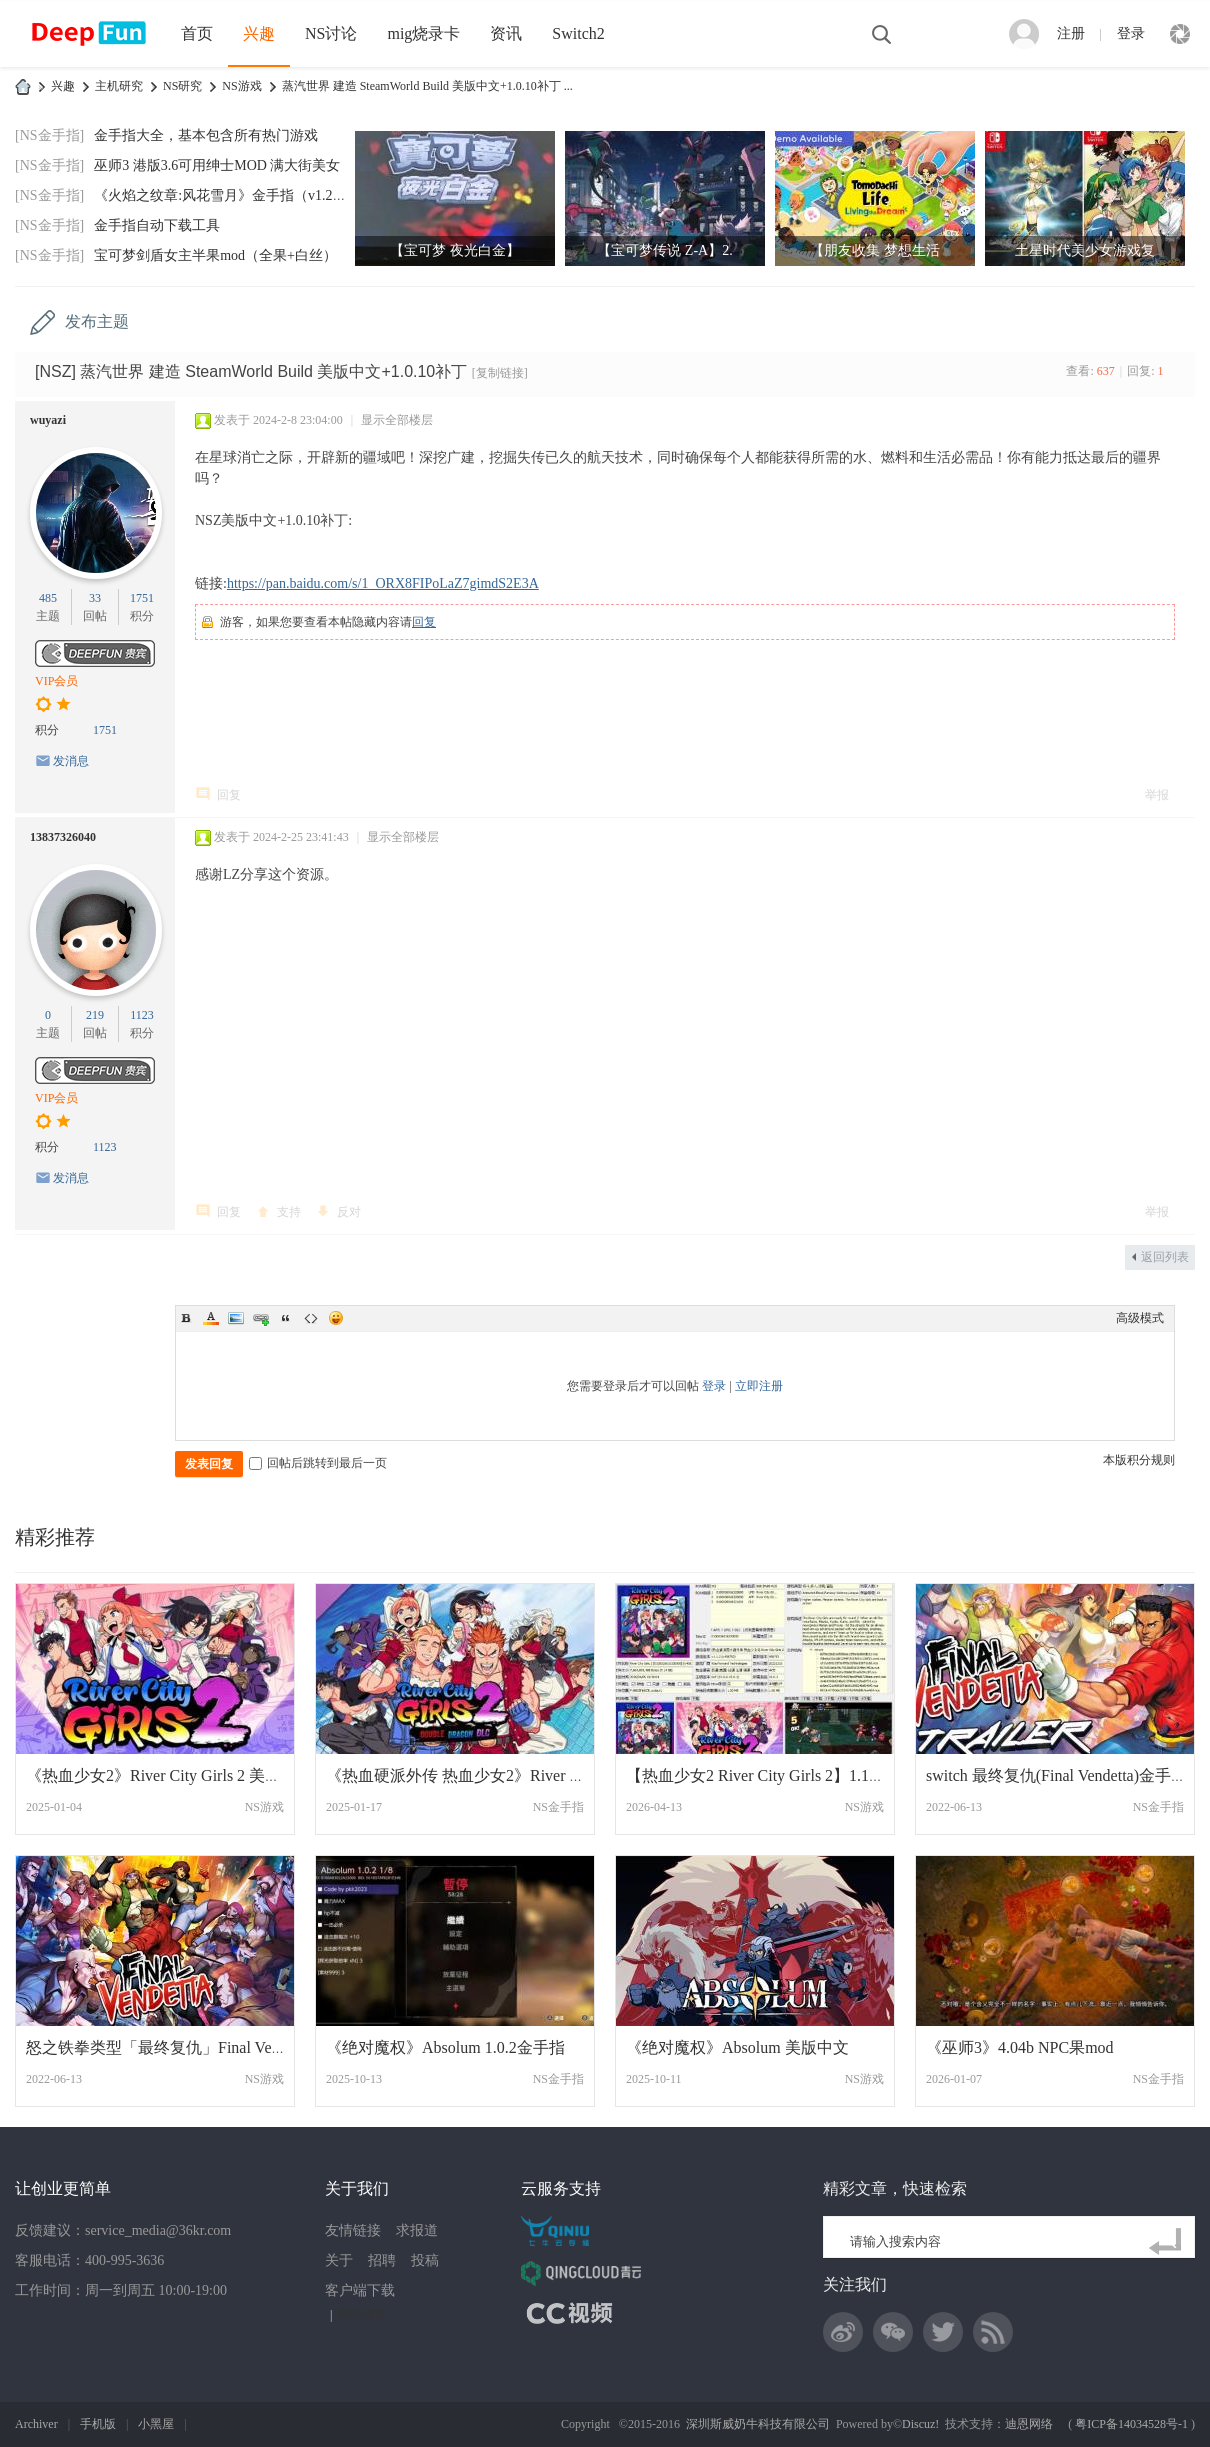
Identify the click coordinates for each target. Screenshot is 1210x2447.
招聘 (382, 2260)
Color (211, 1318)
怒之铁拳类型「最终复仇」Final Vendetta (168, 2047)
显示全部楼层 (397, 420)
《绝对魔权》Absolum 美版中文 (737, 2047)
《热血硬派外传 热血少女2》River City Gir (474, 1775)
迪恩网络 (1029, 2424)
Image (236, 1318)
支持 (289, 1212)
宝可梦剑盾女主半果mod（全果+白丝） (215, 255)
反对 (349, 1212)
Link (261, 1318)
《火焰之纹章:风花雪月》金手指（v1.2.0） (225, 195)
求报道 (417, 2230)
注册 (1071, 33)
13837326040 (63, 837)
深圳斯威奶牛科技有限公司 (758, 2424)
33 (95, 598)
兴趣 (259, 33)
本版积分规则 (1139, 1460)
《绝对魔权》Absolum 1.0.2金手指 (445, 2047)
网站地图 (361, 2315)
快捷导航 (1180, 34)
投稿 (425, 2260)
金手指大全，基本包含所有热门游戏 (206, 135)
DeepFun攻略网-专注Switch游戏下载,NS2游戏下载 (23, 86)
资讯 (506, 33)
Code (311, 1318)
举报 (1157, 795)
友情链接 (353, 2230)
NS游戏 (241, 86)
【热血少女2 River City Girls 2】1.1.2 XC (766, 1775)
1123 (142, 1015)
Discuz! (920, 2424)
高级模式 (1140, 1318)
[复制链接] (500, 373)
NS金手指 (558, 1807)
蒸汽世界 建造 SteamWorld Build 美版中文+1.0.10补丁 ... (427, 86)
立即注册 (759, 1386)
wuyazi (48, 420)
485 (48, 598)
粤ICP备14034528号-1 (1131, 2424)
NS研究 (182, 86)
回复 (424, 622)
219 (95, 1015)
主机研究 (119, 86)
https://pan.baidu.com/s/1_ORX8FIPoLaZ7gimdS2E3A (383, 583)
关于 (339, 2260)
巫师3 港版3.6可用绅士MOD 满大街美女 (217, 165)
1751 (142, 598)
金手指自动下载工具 (157, 225)
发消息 (71, 761)
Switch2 (578, 33)
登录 (1131, 33)
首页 (197, 33)
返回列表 (1165, 1257)
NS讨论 (331, 33)
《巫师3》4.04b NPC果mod (1020, 2047)
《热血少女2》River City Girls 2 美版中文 (169, 1775)
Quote (286, 1318)
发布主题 (97, 321)
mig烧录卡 (423, 33)
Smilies (336, 1318)
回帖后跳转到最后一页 (318, 1463)
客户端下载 (360, 2290)
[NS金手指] (49, 135)
